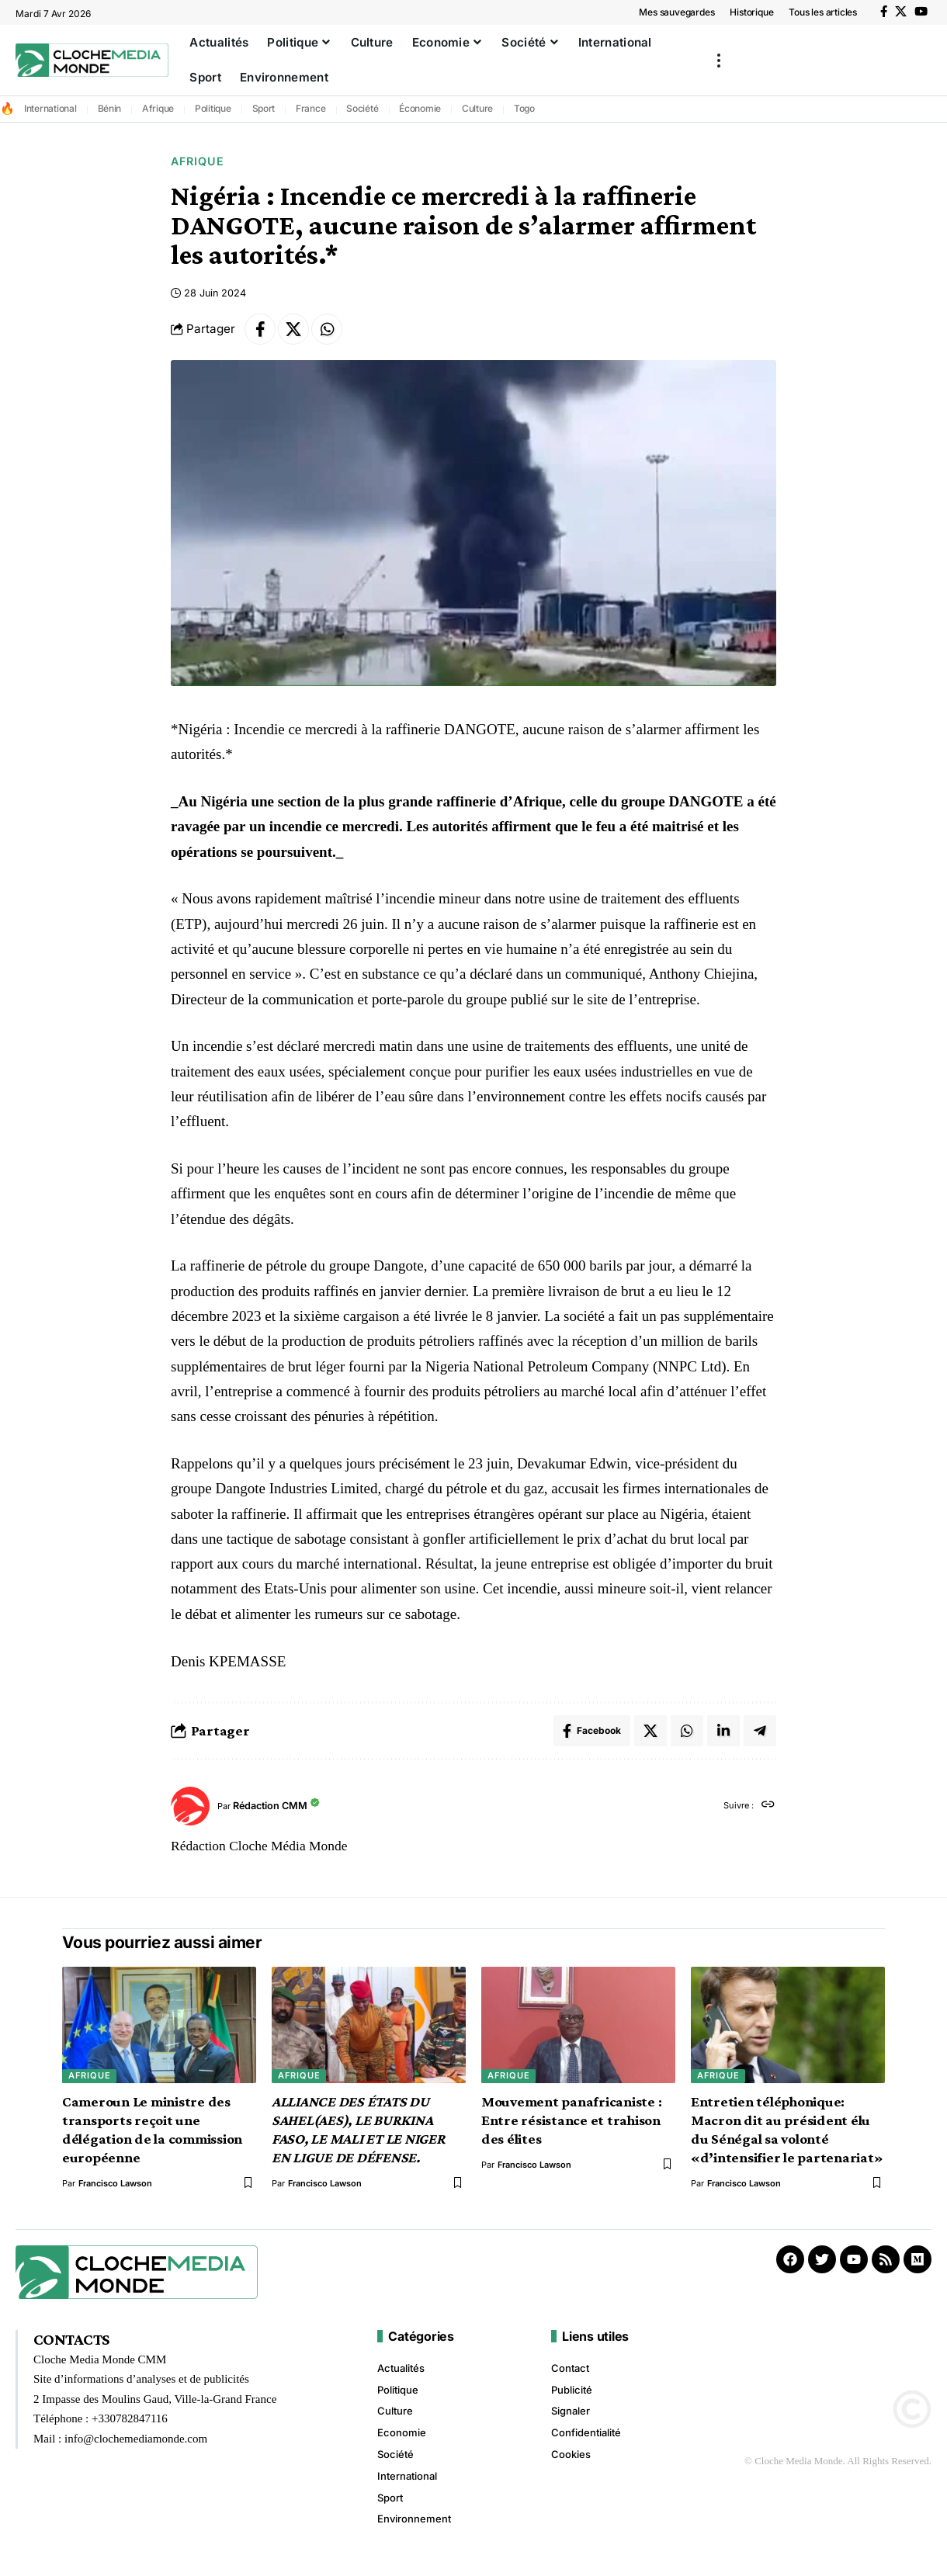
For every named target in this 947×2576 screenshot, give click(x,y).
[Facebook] (883, 12)
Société (362, 108)
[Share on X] (293, 329)
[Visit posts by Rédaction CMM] (190, 1806)
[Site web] (768, 1806)
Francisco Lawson (115, 2183)
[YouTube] (921, 12)
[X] (901, 12)
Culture (477, 108)
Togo (524, 108)
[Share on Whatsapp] (326, 329)
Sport (264, 108)
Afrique (158, 108)
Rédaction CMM (270, 1806)
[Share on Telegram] (760, 1730)
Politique (213, 108)
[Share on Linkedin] (723, 1730)
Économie (420, 108)
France (311, 108)
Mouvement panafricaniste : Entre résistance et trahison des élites (571, 2120)
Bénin (110, 108)
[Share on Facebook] (260, 329)
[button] (719, 60)
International (50, 108)
